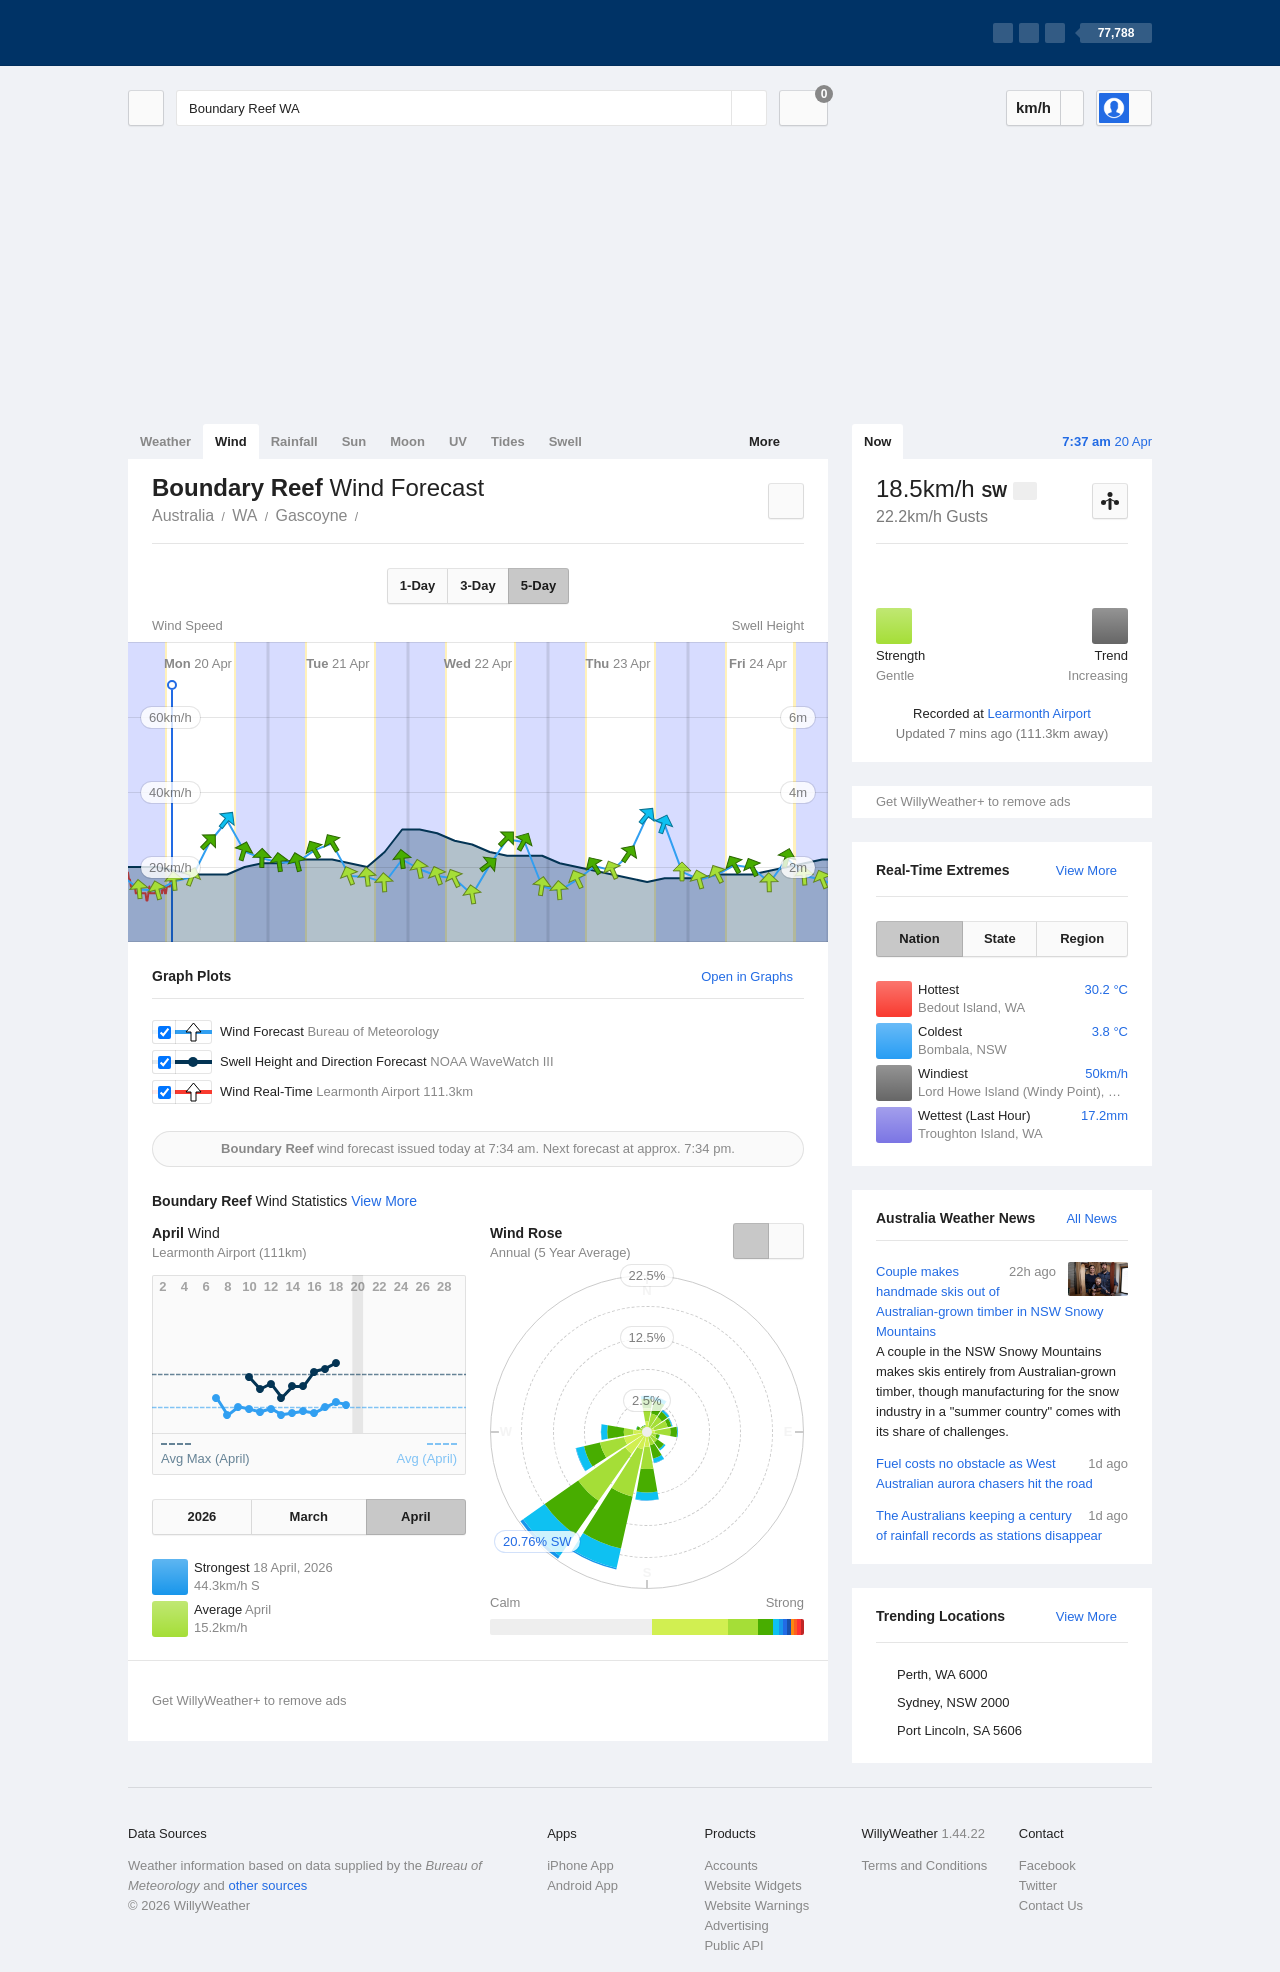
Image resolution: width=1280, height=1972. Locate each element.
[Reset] (714, 108)
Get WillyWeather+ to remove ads (973, 801)
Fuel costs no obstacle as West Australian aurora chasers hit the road (1002, 1472)
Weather (165, 441)
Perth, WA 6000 (942, 1674)
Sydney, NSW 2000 (953, 1702)
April (416, 1516)
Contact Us (1051, 1905)
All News (1091, 1218)
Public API (733, 1945)
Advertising (736, 1925)
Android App (582, 1885)
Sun (354, 441)
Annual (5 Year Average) (560, 1252)
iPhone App (580, 1865)
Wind (231, 441)
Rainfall (294, 441)
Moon (407, 441)
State (1000, 938)
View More (1086, 870)
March (309, 1516)
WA (244, 515)
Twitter (1038, 1885)
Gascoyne (311, 515)
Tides (508, 441)
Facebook (1047, 1865)
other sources (267, 1885)
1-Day (417, 585)
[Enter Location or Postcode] (471, 108)
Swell (565, 441)
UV (458, 441)
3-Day (477, 585)
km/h (1033, 107)
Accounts (730, 1865)
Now (877, 441)
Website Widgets (752, 1885)
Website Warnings (756, 1905)
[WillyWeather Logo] (222, 33)
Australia (183, 515)
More (764, 441)
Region (1082, 938)
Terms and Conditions (925, 1865)
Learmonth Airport (1039, 713)
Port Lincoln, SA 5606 (959, 1730)
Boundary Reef (369, 514)
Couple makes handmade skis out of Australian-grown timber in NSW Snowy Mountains (1002, 1352)
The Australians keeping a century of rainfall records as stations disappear (1002, 1524)
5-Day (538, 585)
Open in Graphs (747, 976)
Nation (919, 938)
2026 (201, 1516)
